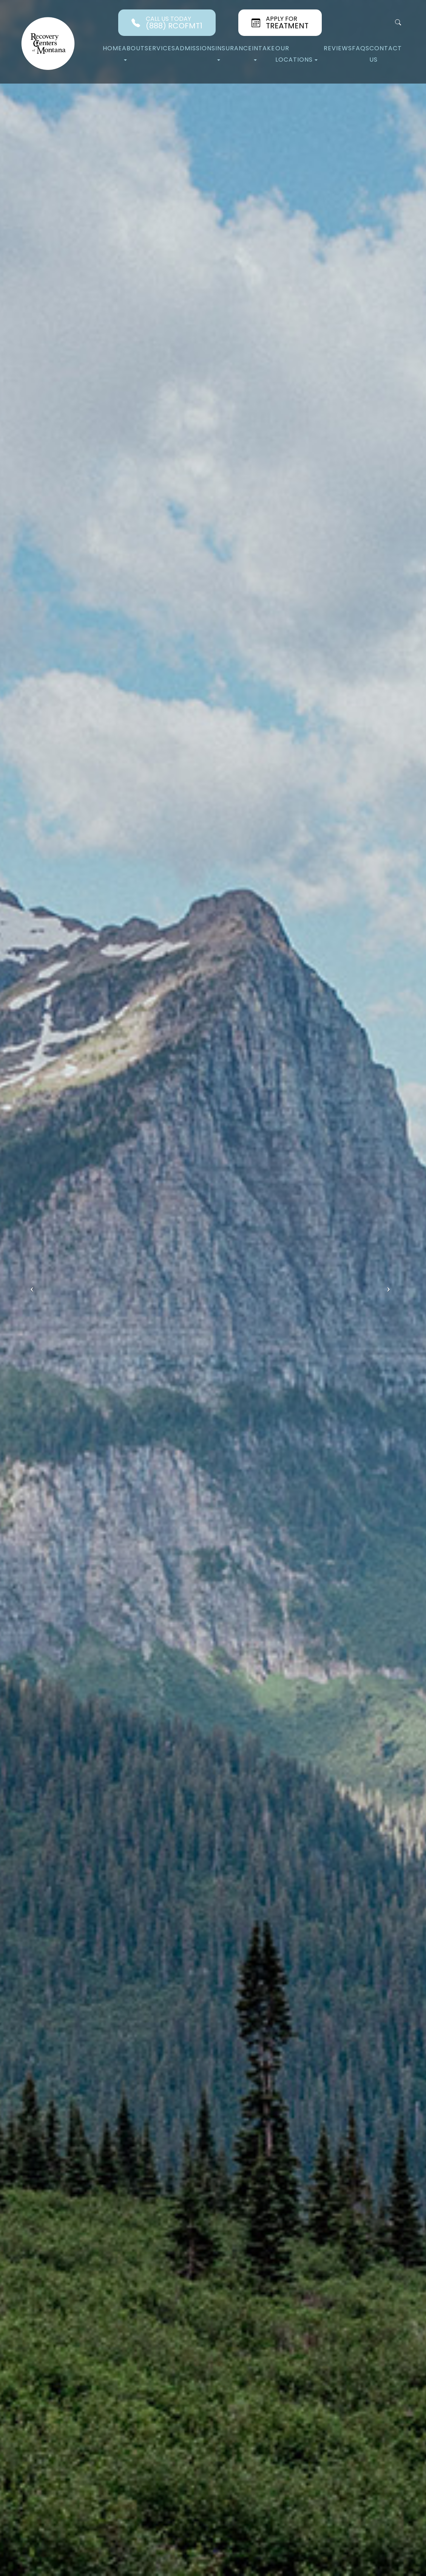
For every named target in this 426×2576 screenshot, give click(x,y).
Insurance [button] (233, 52)
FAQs (360, 48)
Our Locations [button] (296, 54)
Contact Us (385, 54)
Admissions (195, 48)
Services (160, 48)
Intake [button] (263, 52)
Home (112, 48)
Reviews (338, 48)
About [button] (133, 52)
